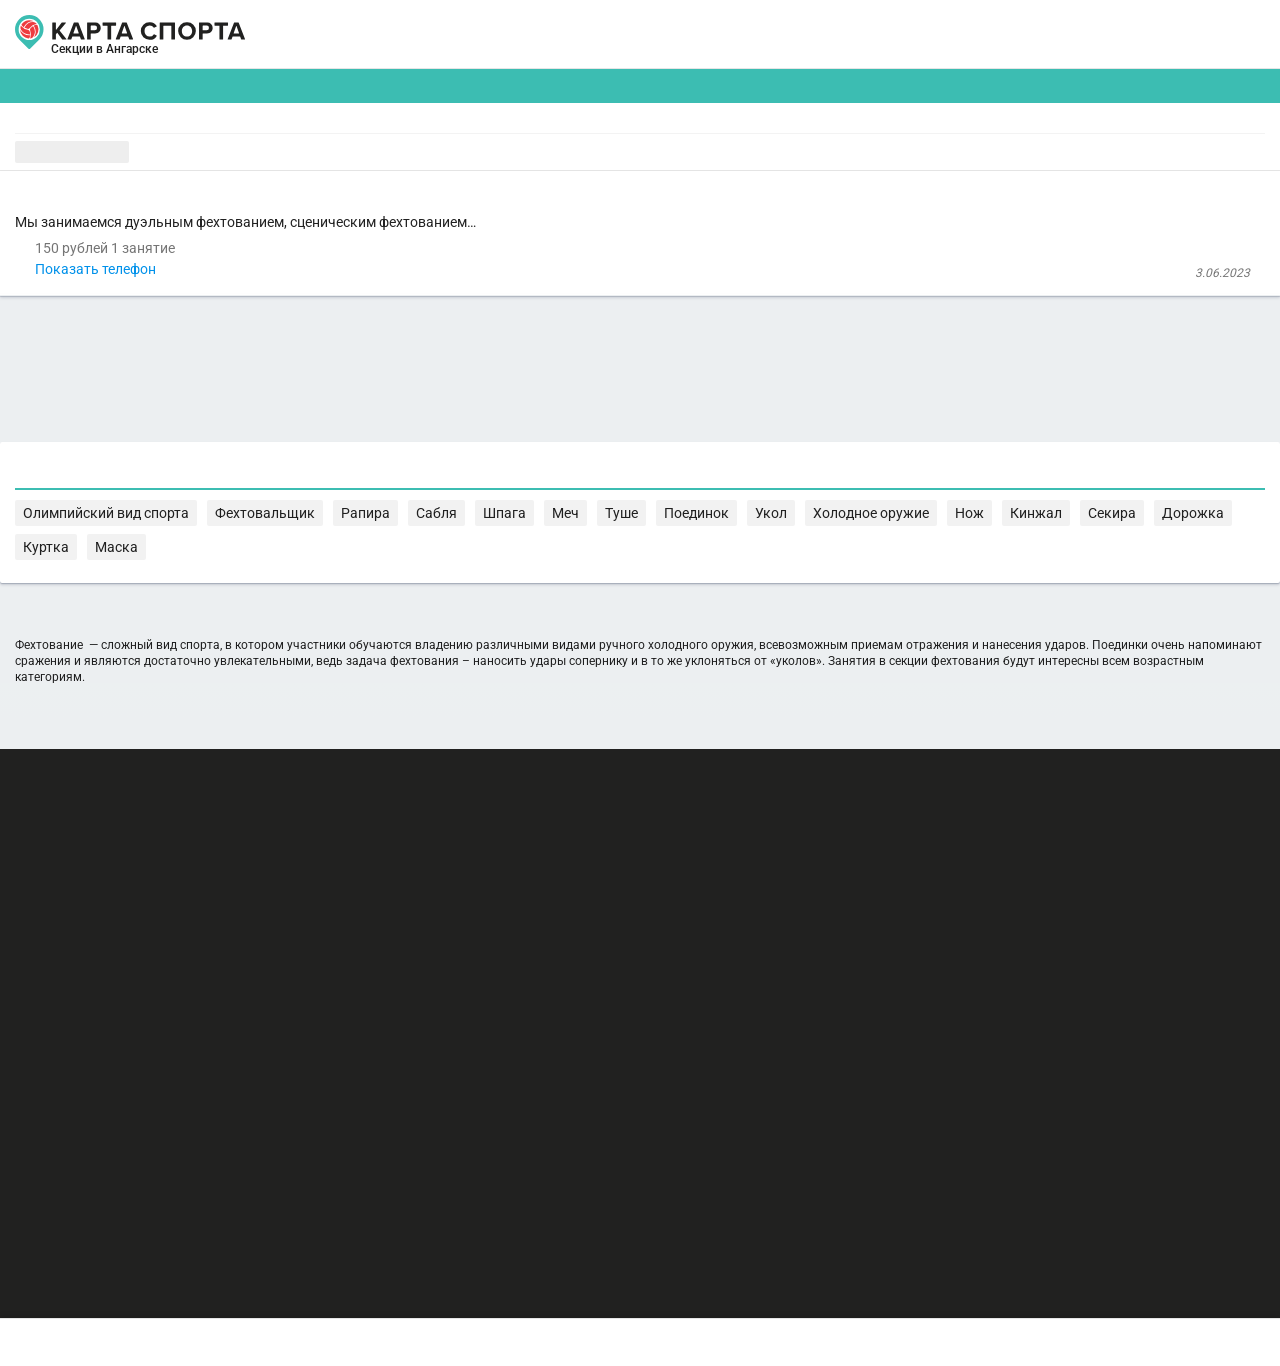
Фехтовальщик (698, 870)
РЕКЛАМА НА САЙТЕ (122, 1164)
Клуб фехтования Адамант (407, 292)
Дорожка (476, 890)
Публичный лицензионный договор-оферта (170, 1281)
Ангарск (87, 58)
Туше (967, 870)
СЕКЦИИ (339, 34)
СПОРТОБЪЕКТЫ (698, 34)
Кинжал (355, 890)
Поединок (1026, 870)
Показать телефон (384, 347)
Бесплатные (1105, 155)
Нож (308, 890)
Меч (926, 870)
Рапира (779, 870)
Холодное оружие (1165, 870)
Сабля (832, 870)
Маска (590, 890)
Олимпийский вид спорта (563, 870)
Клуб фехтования (393, 216)
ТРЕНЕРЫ (550, 34)
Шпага (882, 870)
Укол (1083, 870)
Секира (413, 890)
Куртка (538, 890)
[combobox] (588, 156)
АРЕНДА (442, 34)
